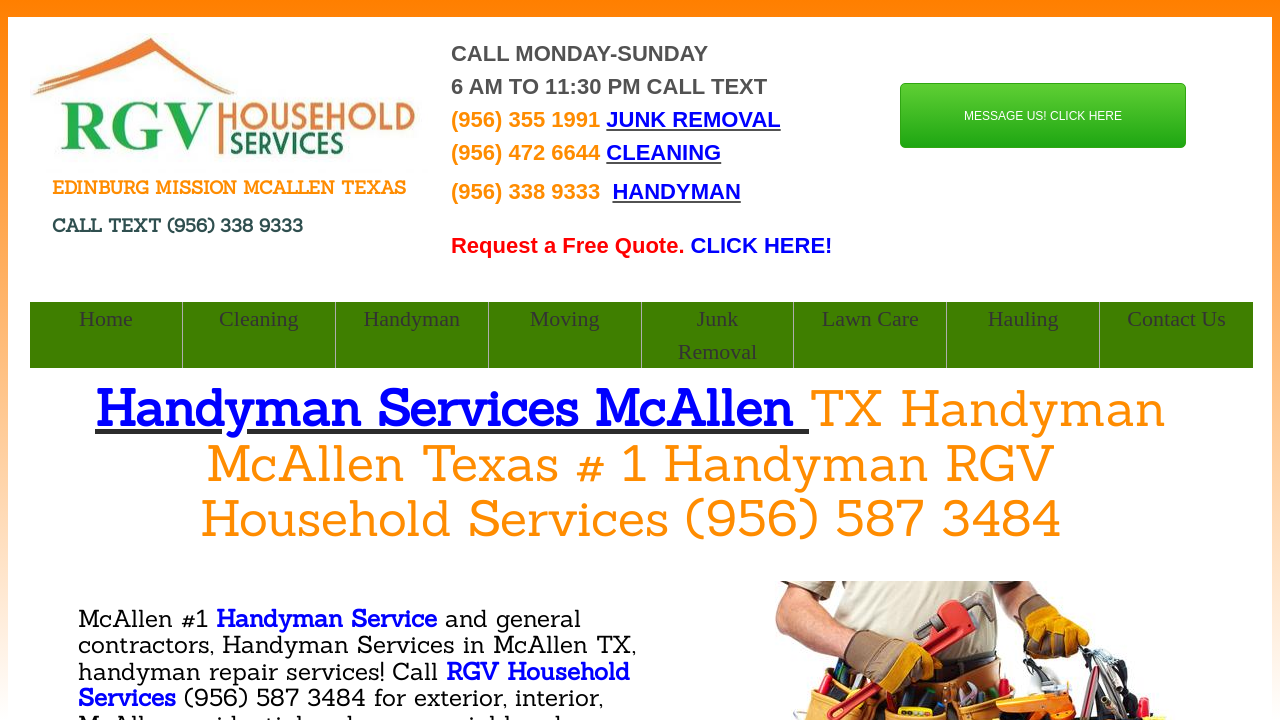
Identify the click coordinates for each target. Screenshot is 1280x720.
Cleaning (258, 318)
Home (106, 318)
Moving (565, 318)
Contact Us (1176, 318)
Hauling (1023, 318)
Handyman (411, 318)
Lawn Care (870, 318)
